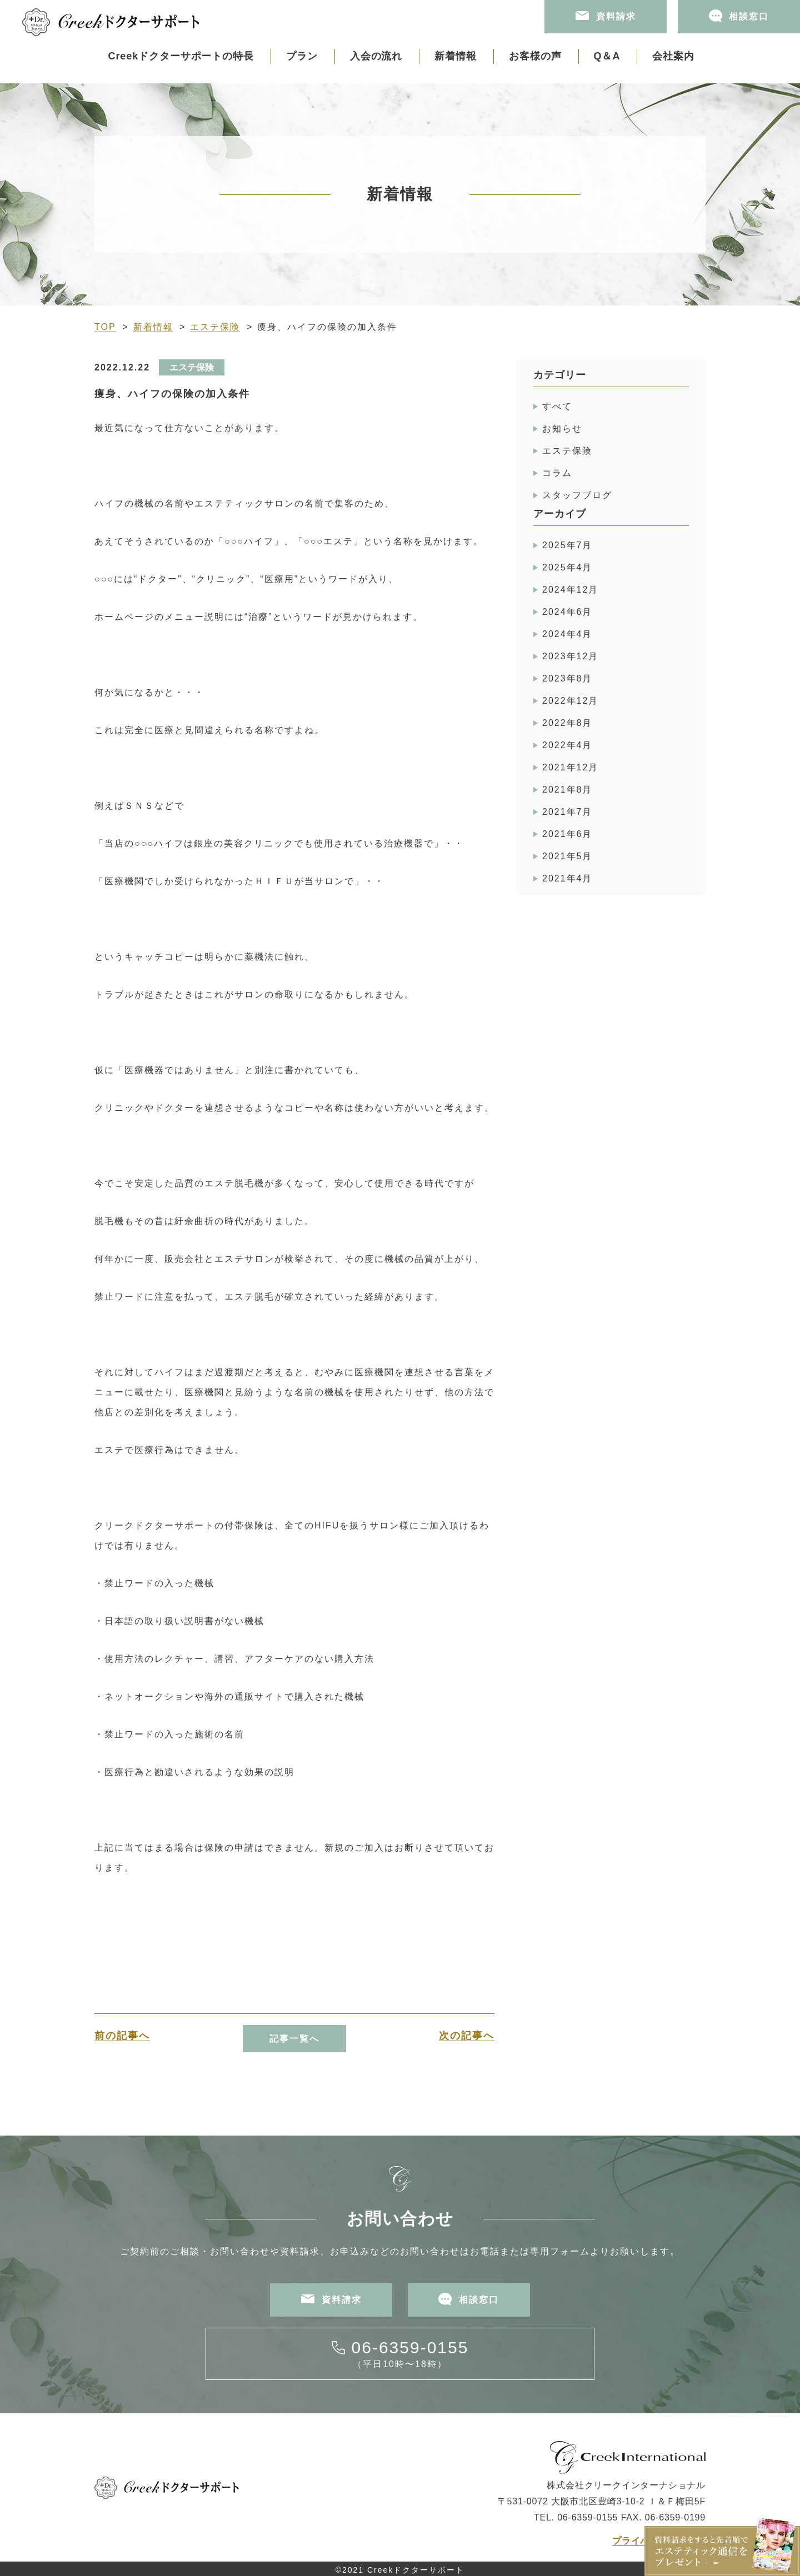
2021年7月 (567, 811)
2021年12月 (570, 767)
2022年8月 (567, 723)
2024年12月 (570, 589)
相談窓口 (739, 15)
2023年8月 (567, 678)
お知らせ (562, 428)
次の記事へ (466, 2036)
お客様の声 (535, 56)
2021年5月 (567, 856)
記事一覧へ (294, 2038)
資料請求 (606, 15)
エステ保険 (215, 327)
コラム (557, 473)
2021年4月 (567, 878)
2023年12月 (570, 656)
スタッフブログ (577, 495)
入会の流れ (376, 56)
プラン (302, 56)
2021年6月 (567, 834)
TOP (105, 327)
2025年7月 (567, 545)
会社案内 (673, 56)
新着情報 (455, 56)
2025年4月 (567, 567)
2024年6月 (567, 612)
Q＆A (607, 56)
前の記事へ (122, 2036)
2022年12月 (570, 700)
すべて (557, 406)
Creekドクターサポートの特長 (181, 56)
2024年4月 (567, 634)
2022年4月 (567, 745)
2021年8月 (567, 789)
